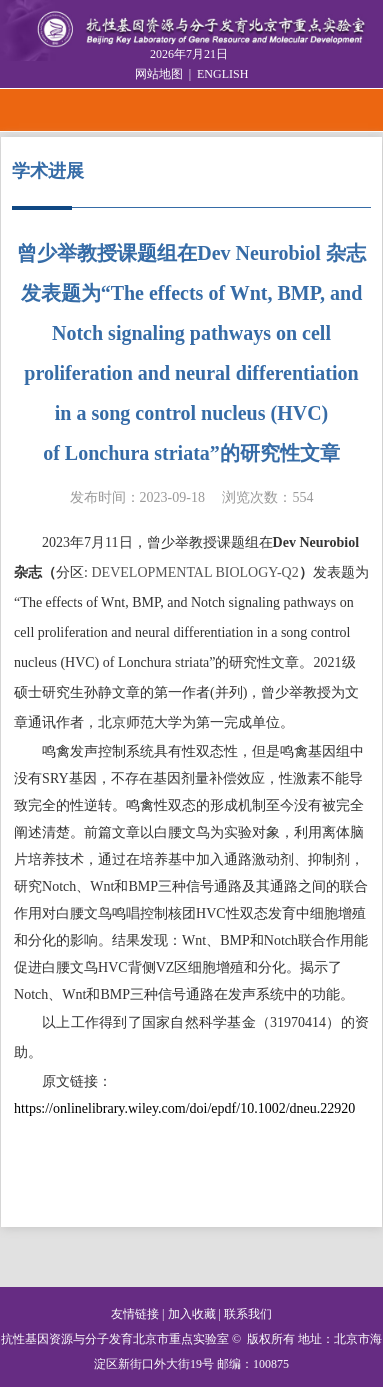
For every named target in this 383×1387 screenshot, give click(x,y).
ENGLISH (222, 74)
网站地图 (159, 74)
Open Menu (361, 110)
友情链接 (135, 1314)
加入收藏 (192, 1314)
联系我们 (248, 1314)
